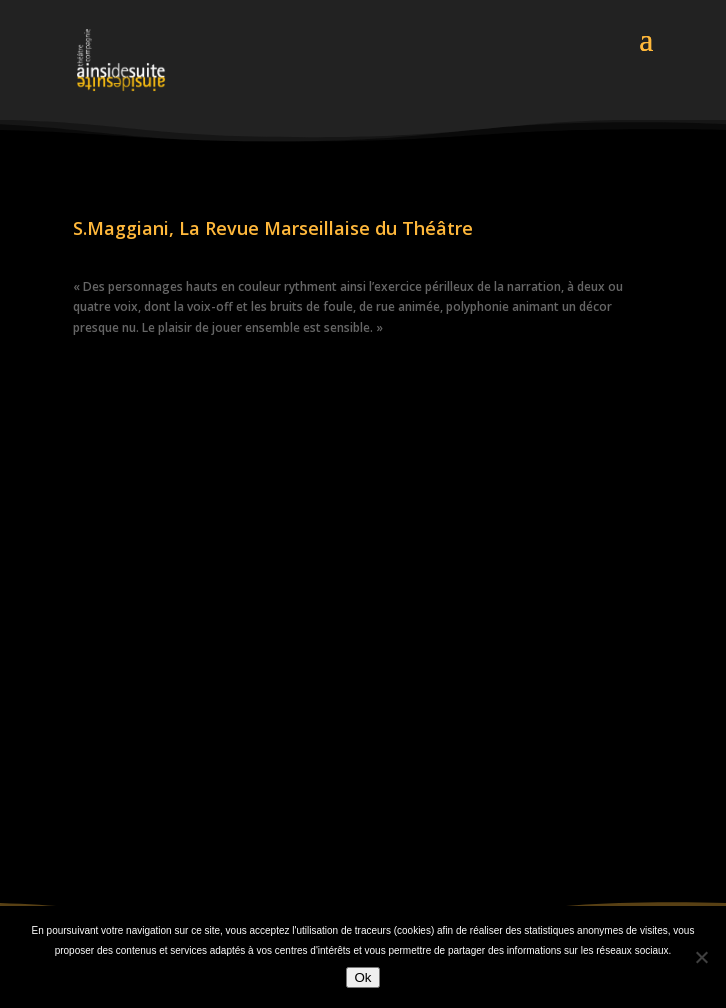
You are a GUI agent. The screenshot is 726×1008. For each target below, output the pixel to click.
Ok (362, 977)
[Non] (701, 957)
